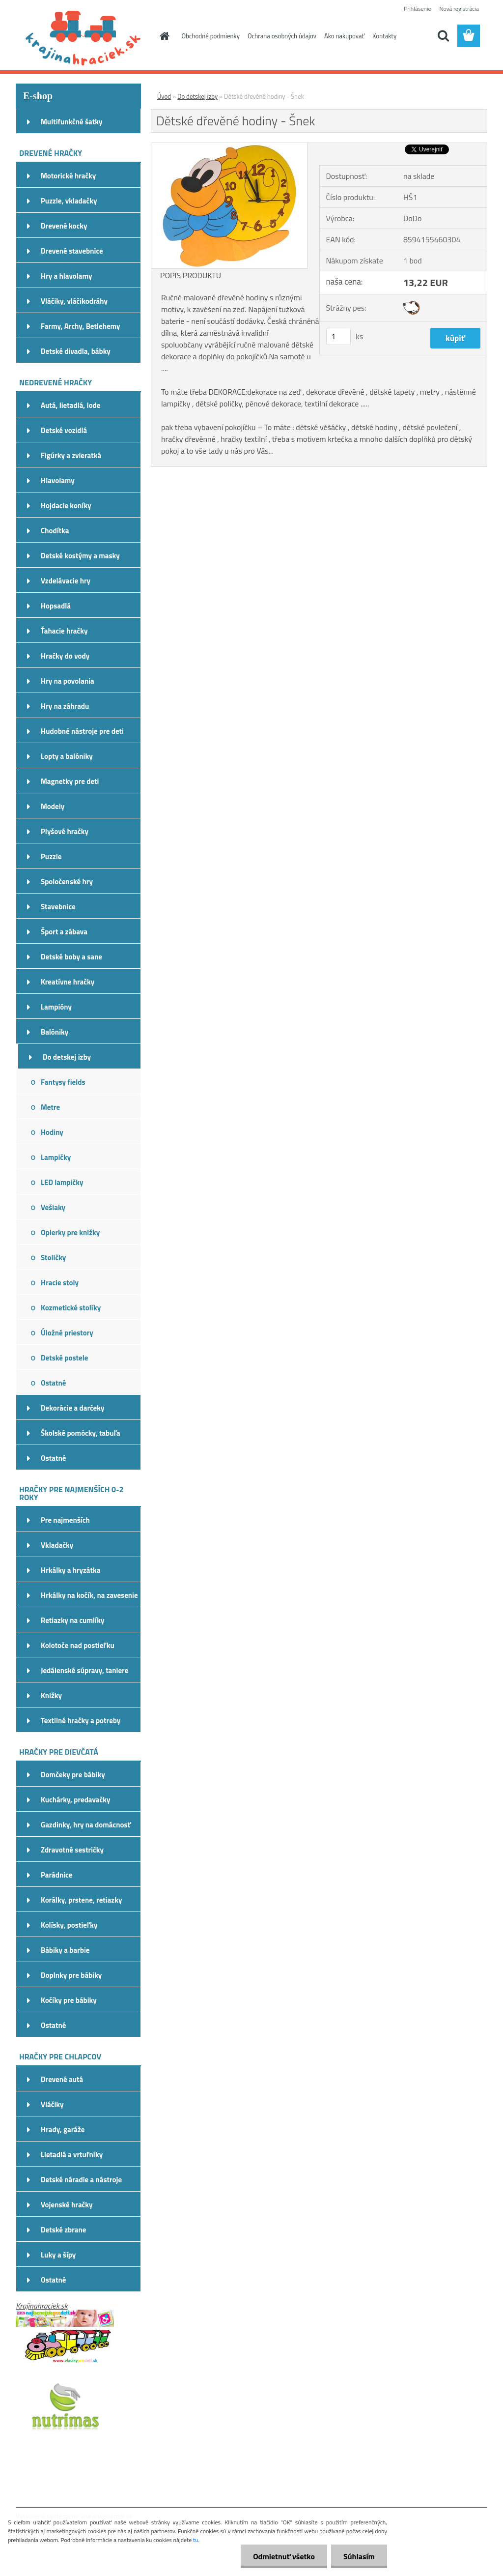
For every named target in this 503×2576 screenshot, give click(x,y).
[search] (443, 36)
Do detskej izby (197, 96)
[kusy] (338, 336)
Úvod (164, 96)
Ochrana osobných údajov (282, 36)
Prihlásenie (417, 8)
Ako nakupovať (344, 36)
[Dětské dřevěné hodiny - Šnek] (229, 147)
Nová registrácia (459, 8)
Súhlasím (359, 2556)
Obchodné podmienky (211, 36)
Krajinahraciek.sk (42, 2306)
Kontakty (384, 36)
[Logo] (83, 36)
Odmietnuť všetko (284, 2556)
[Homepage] (163, 36)
